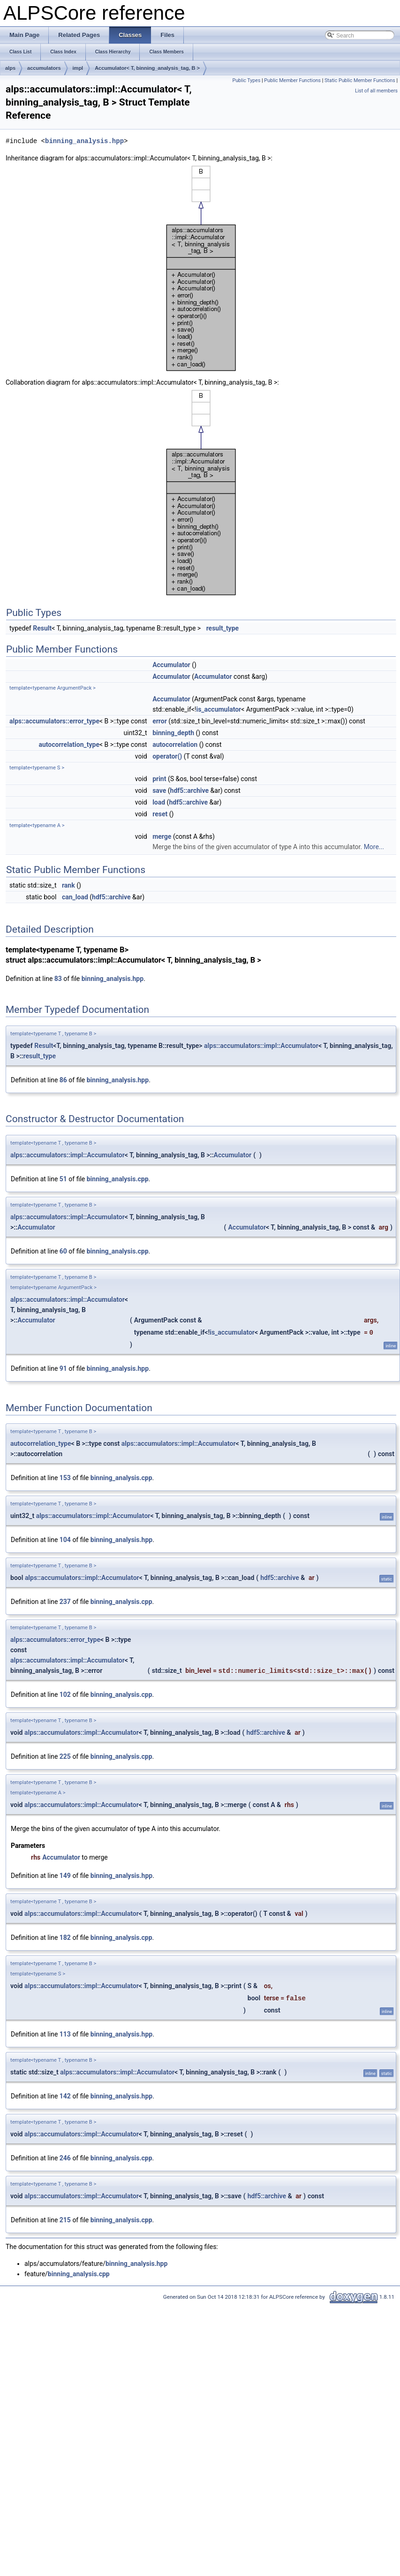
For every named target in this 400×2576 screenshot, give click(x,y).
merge (161, 836)
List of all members (376, 91)
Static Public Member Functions (360, 80)
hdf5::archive (189, 790)
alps (10, 68)
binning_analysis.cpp (118, 1179)
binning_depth (173, 733)
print (159, 779)
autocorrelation (174, 744)
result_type (222, 628)
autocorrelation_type (68, 744)
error (159, 721)
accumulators (44, 68)
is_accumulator (218, 709)
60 (63, 1251)
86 (63, 1080)
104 (65, 1539)
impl (78, 68)
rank (68, 885)
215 (65, 2220)
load (158, 802)
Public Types (246, 80)
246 (65, 2158)
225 (65, 1756)
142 (65, 2096)
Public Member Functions (292, 80)
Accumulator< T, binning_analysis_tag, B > (147, 68)
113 (65, 2034)
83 (58, 978)
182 (65, 1937)
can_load (75, 897)
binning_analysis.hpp (84, 141)
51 (63, 1179)
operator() (167, 756)
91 (63, 1368)
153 (65, 1478)
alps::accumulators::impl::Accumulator (261, 1045)
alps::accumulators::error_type (54, 721)
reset (159, 814)
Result (42, 628)
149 (65, 1875)
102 (65, 1694)
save (159, 790)
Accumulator (171, 665)
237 (65, 1601)
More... (374, 847)
